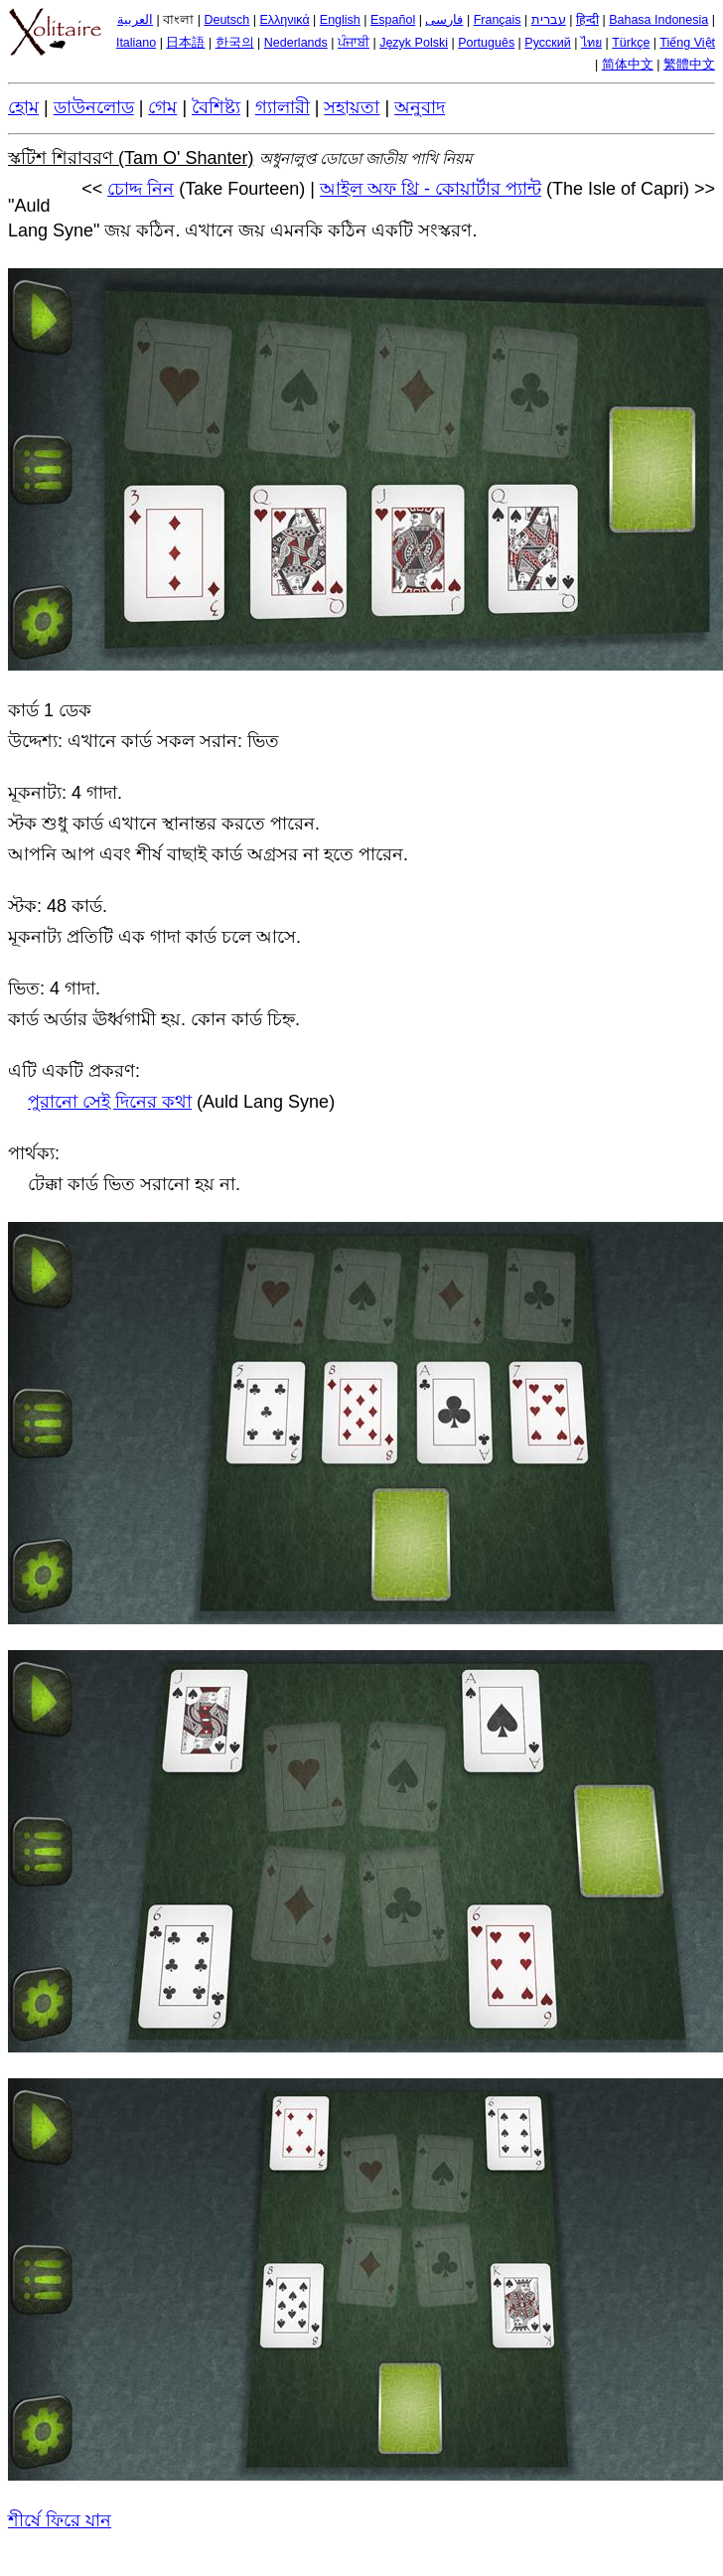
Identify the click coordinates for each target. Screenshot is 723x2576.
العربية (135, 20)
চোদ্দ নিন (140, 189)
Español (392, 20)
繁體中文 (689, 65)
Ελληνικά (284, 20)
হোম (23, 107)
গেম (162, 107)
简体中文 (627, 65)
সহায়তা (351, 107)
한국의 (235, 43)
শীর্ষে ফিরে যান (59, 2520)
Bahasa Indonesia (658, 20)
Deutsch (226, 20)
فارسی (444, 20)
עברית (548, 20)
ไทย (591, 43)
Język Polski (413, 43)
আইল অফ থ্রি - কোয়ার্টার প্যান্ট (430, 189)
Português (486, 43)
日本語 (185, 43)
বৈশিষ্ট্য (216, 107)
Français (497, 20)
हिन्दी (587, 20)
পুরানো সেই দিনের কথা (110, 1102)
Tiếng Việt (687, 43)
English (340, 20)
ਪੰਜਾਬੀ (353, 43)
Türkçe (631, 43)
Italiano (136, 43)
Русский (547, 43)
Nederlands (296, 43)
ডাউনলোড (94, 107)
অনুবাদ (419, 107)
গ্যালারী (282, 107)
